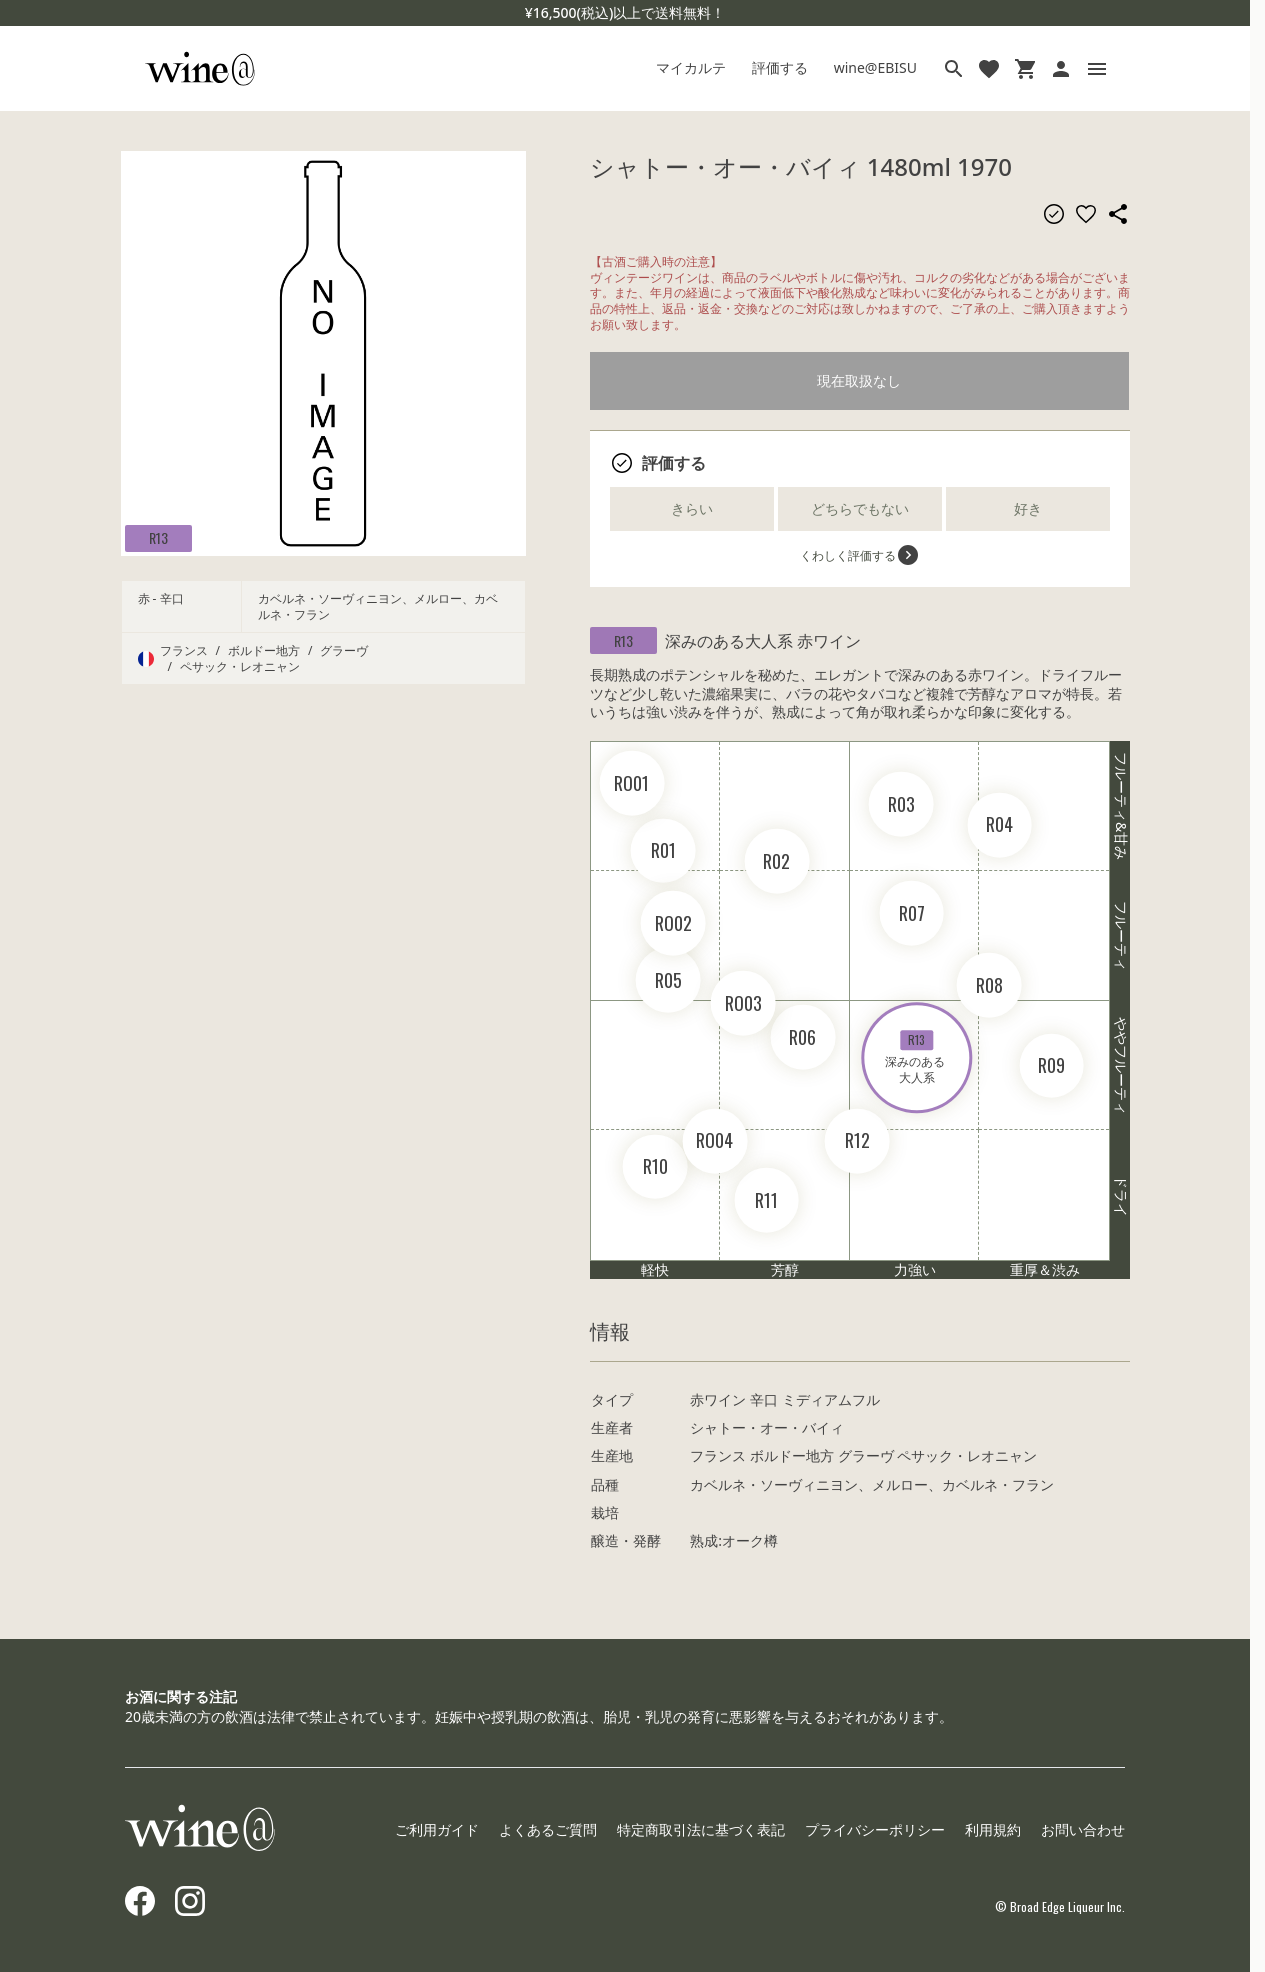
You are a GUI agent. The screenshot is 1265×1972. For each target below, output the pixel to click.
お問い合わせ (1083, 1829)
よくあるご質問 (548, 1829)
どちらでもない (860, 508)
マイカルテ (691, 67)
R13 (158, 537)
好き (1028, 508)
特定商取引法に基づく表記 (701, 1829)
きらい (692, 508)
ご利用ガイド (437, 1829)
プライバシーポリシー (875, 1829)
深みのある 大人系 (916, 1058)
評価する (780, 67)
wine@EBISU (875, 67)
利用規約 (993, 1829)
